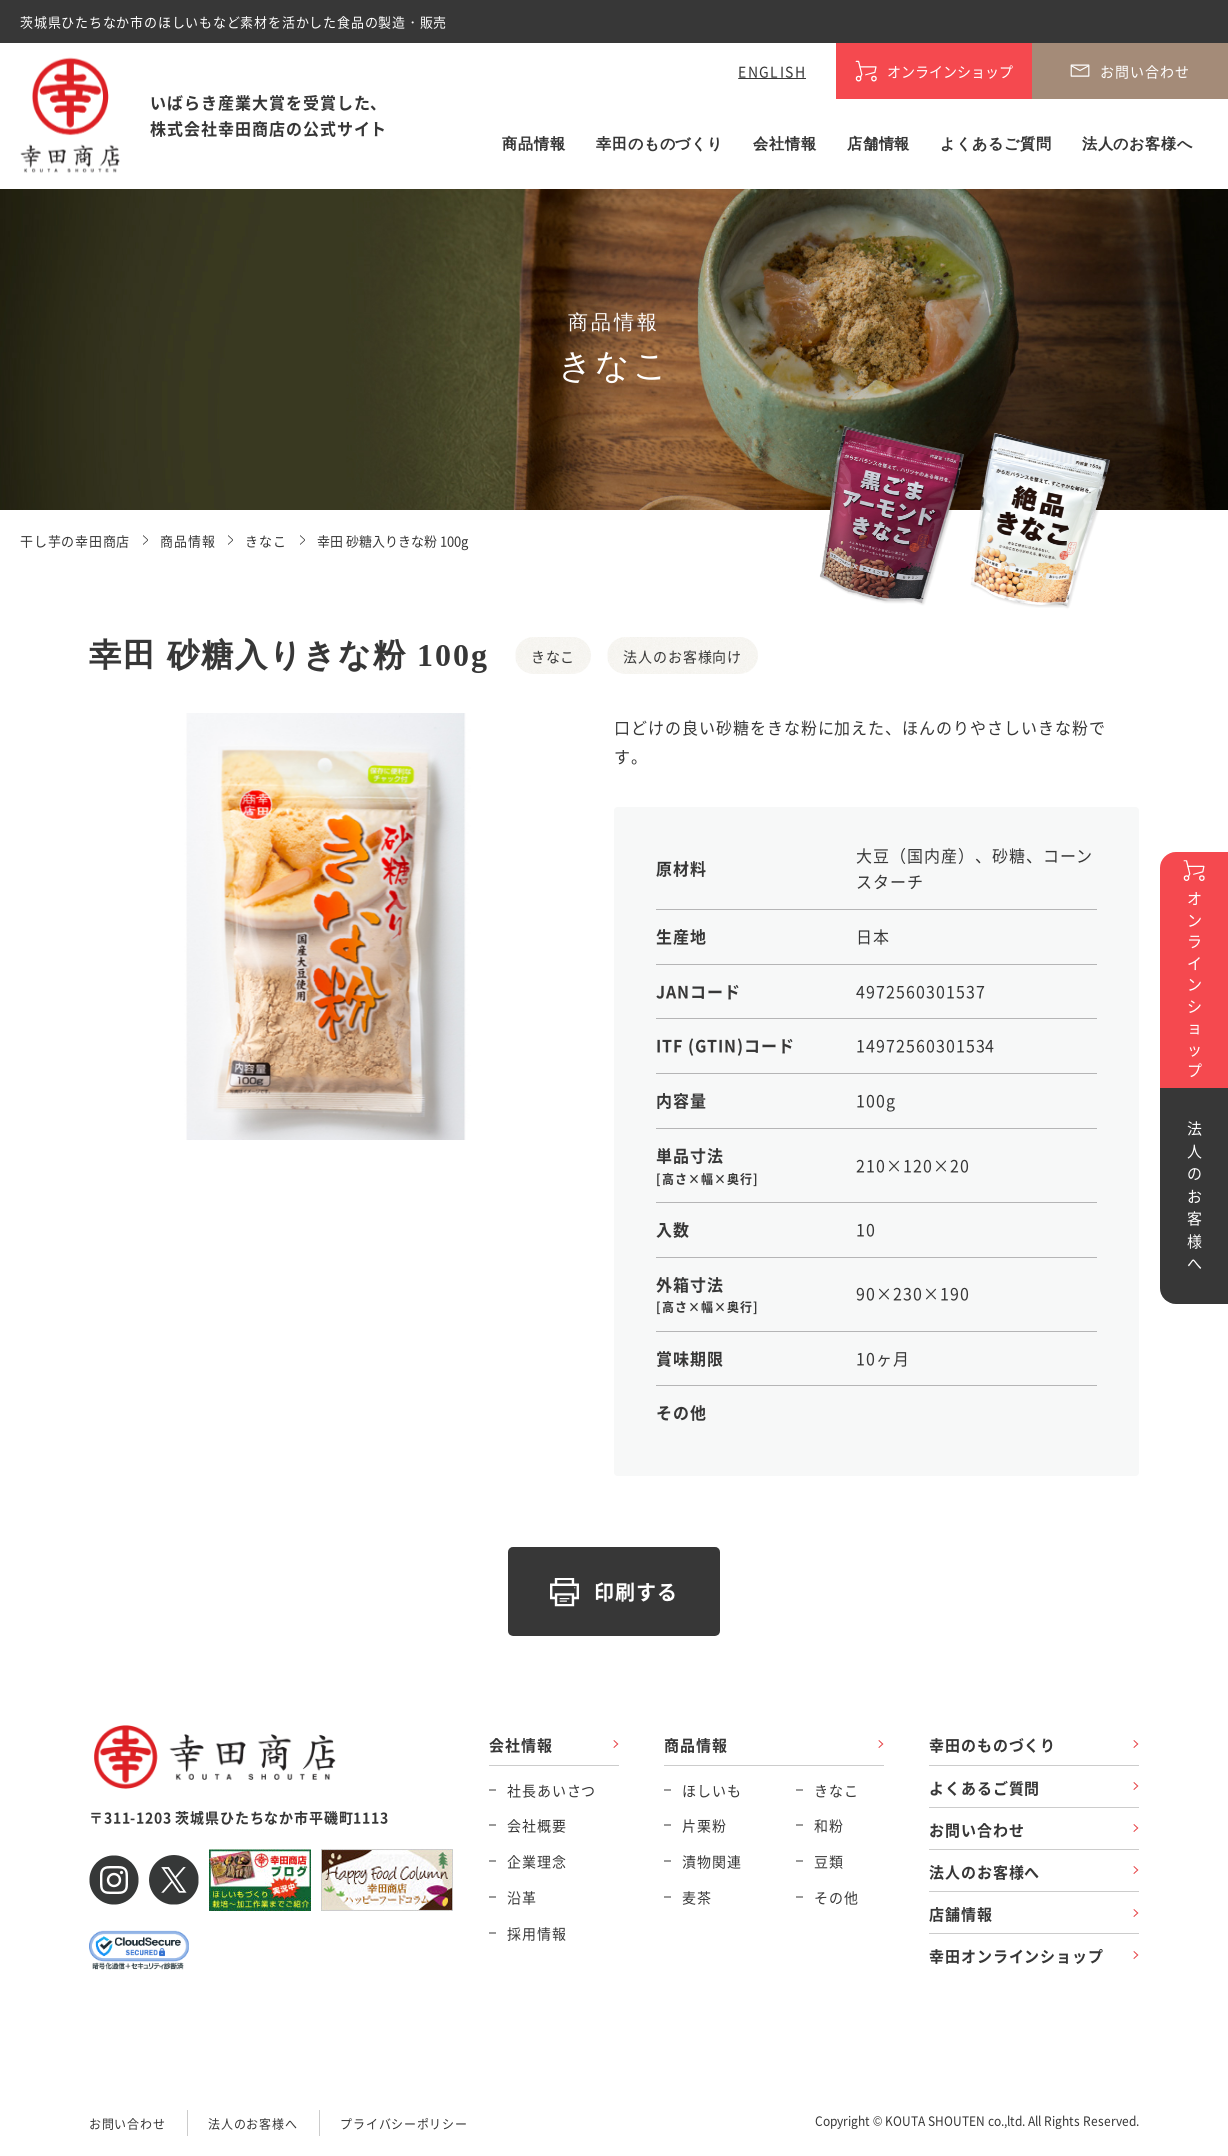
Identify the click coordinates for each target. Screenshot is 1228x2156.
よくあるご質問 (995, 144)
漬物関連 (711, 1861)
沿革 (522, 1897)
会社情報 (785, 144)
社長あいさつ (551, 1790)
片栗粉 (704, 1825)
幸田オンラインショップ (1016, 1955)
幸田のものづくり (659, 144)
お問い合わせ (976, 1829)
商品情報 (534, 144)
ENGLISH (772, 71)
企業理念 (536, 1861)
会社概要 (536, 1825)
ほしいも (711, 1790)
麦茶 (697, 1897)
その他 (836, 1897)
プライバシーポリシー (403, 2123)
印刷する (636, 1591)
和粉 (829, 1825)
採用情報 (536, 1933)
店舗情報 (879, 144)
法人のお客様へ (1137, 144)
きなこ (836, 1790)
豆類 (829, 1861)
